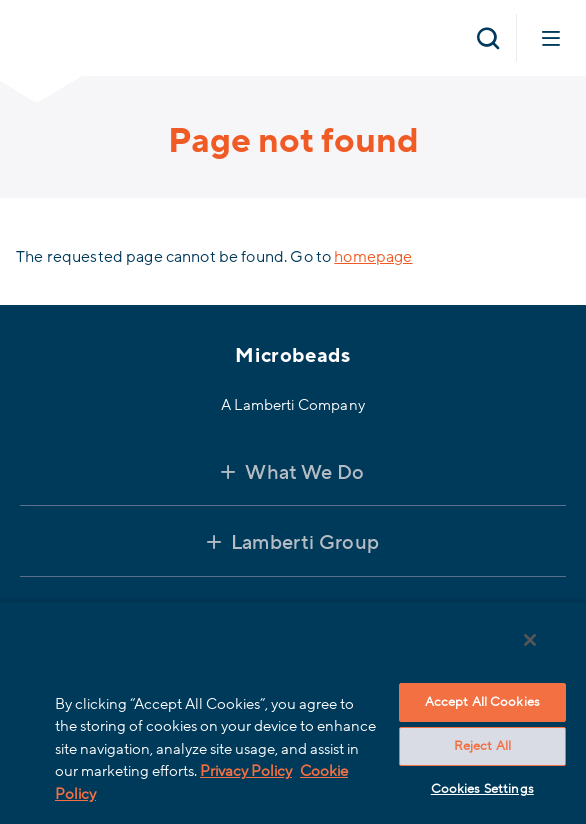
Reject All (482, 746)
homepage (373, 257)
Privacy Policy (246, 771)
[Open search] (488, 38)
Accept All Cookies (482, 702)
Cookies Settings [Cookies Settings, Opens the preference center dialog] (482, 789)
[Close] (530, 640)
